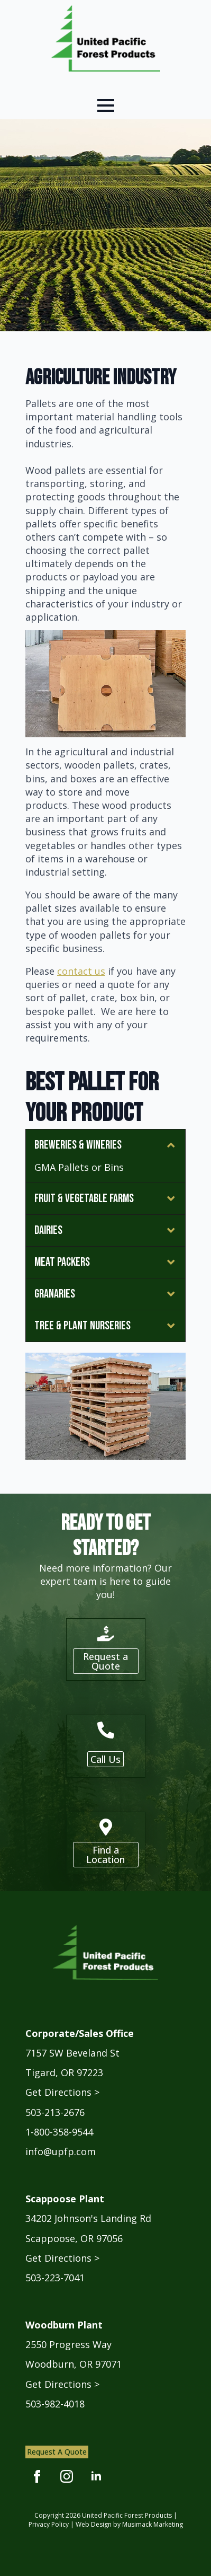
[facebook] (37, 2476)
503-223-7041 (55, 2277)
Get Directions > (62, 2092)
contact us (81, 971)
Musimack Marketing (152, 2524)
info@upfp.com (60, 2151)
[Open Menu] (105, 105)
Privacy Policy (49, 2524)
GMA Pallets (61, 1167)
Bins (114, 1167)
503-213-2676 (55, 2112)
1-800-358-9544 (59, 2131)
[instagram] (66, 2476)
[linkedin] (96, 2476)
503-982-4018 (55, 2403)
